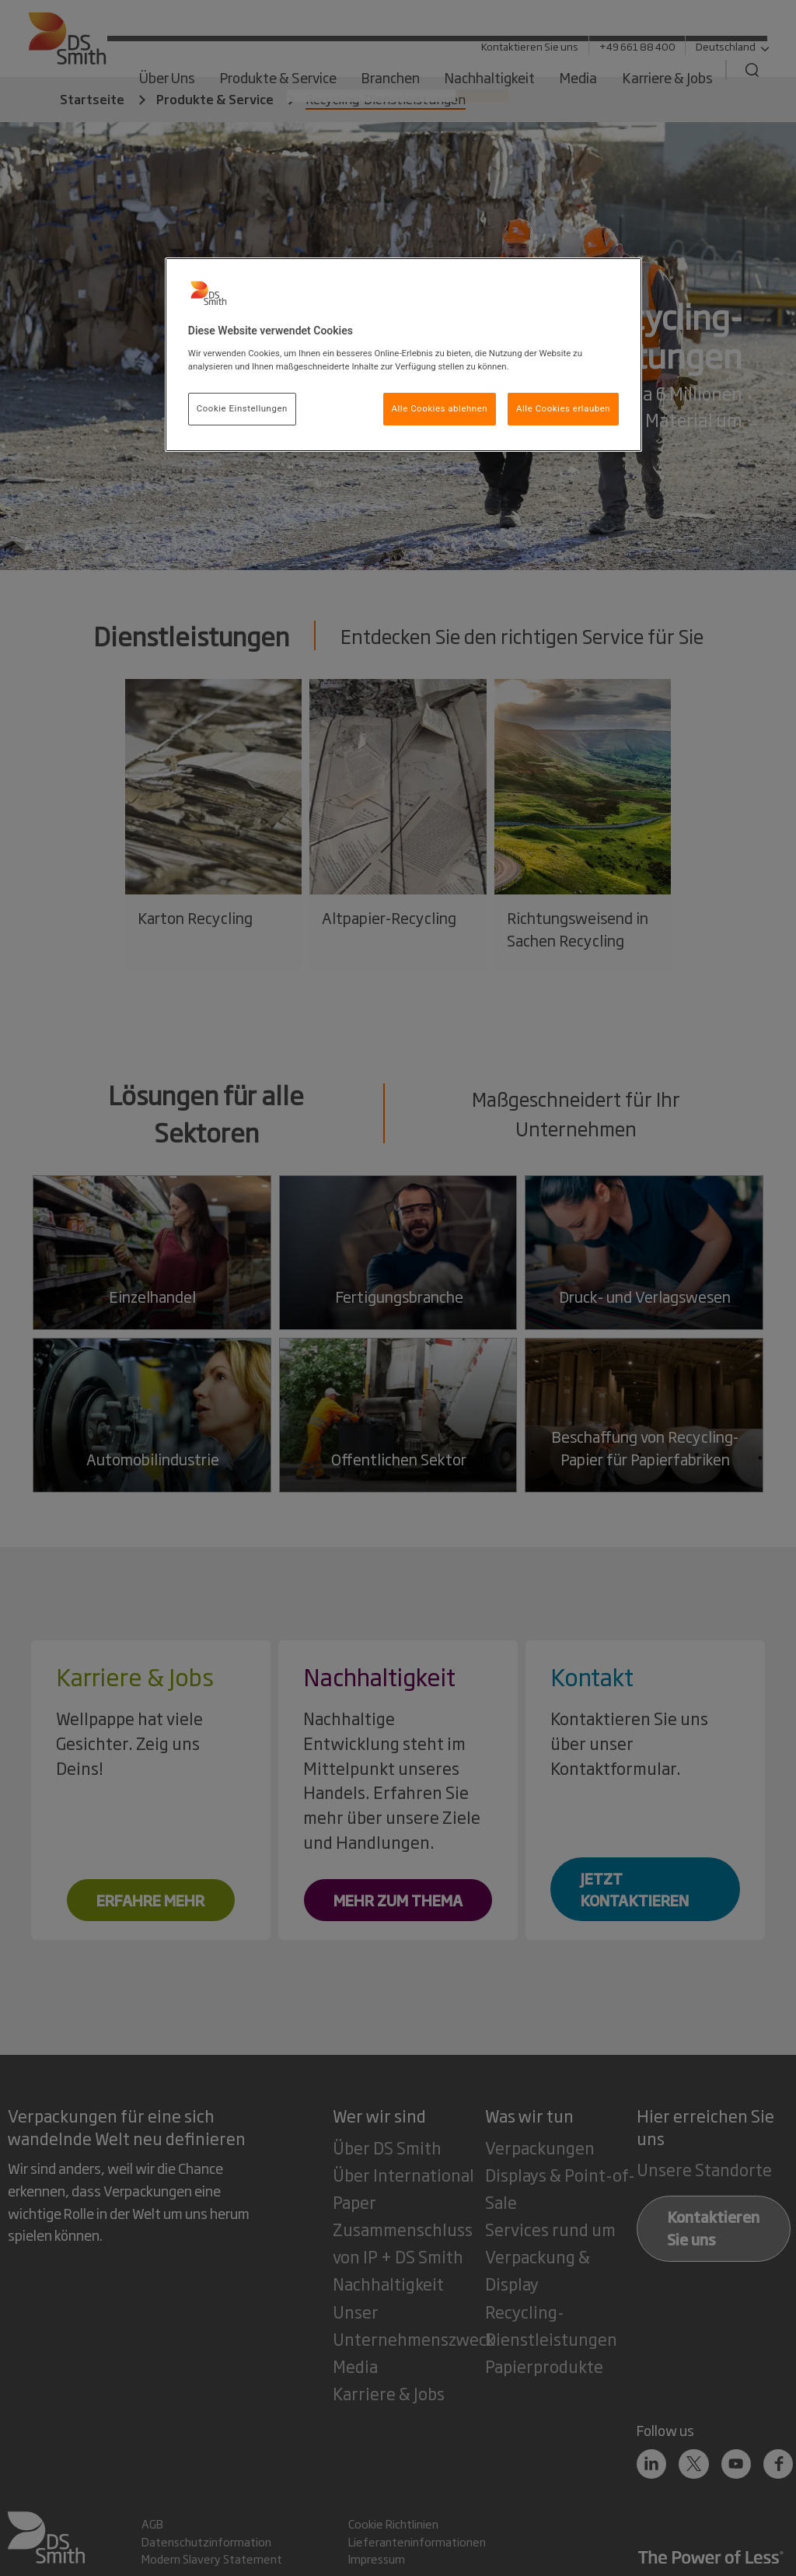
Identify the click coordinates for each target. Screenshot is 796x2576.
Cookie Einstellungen (242, 408)
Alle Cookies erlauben (563, 408)
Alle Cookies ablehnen (440, 408)
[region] (403, 354)
